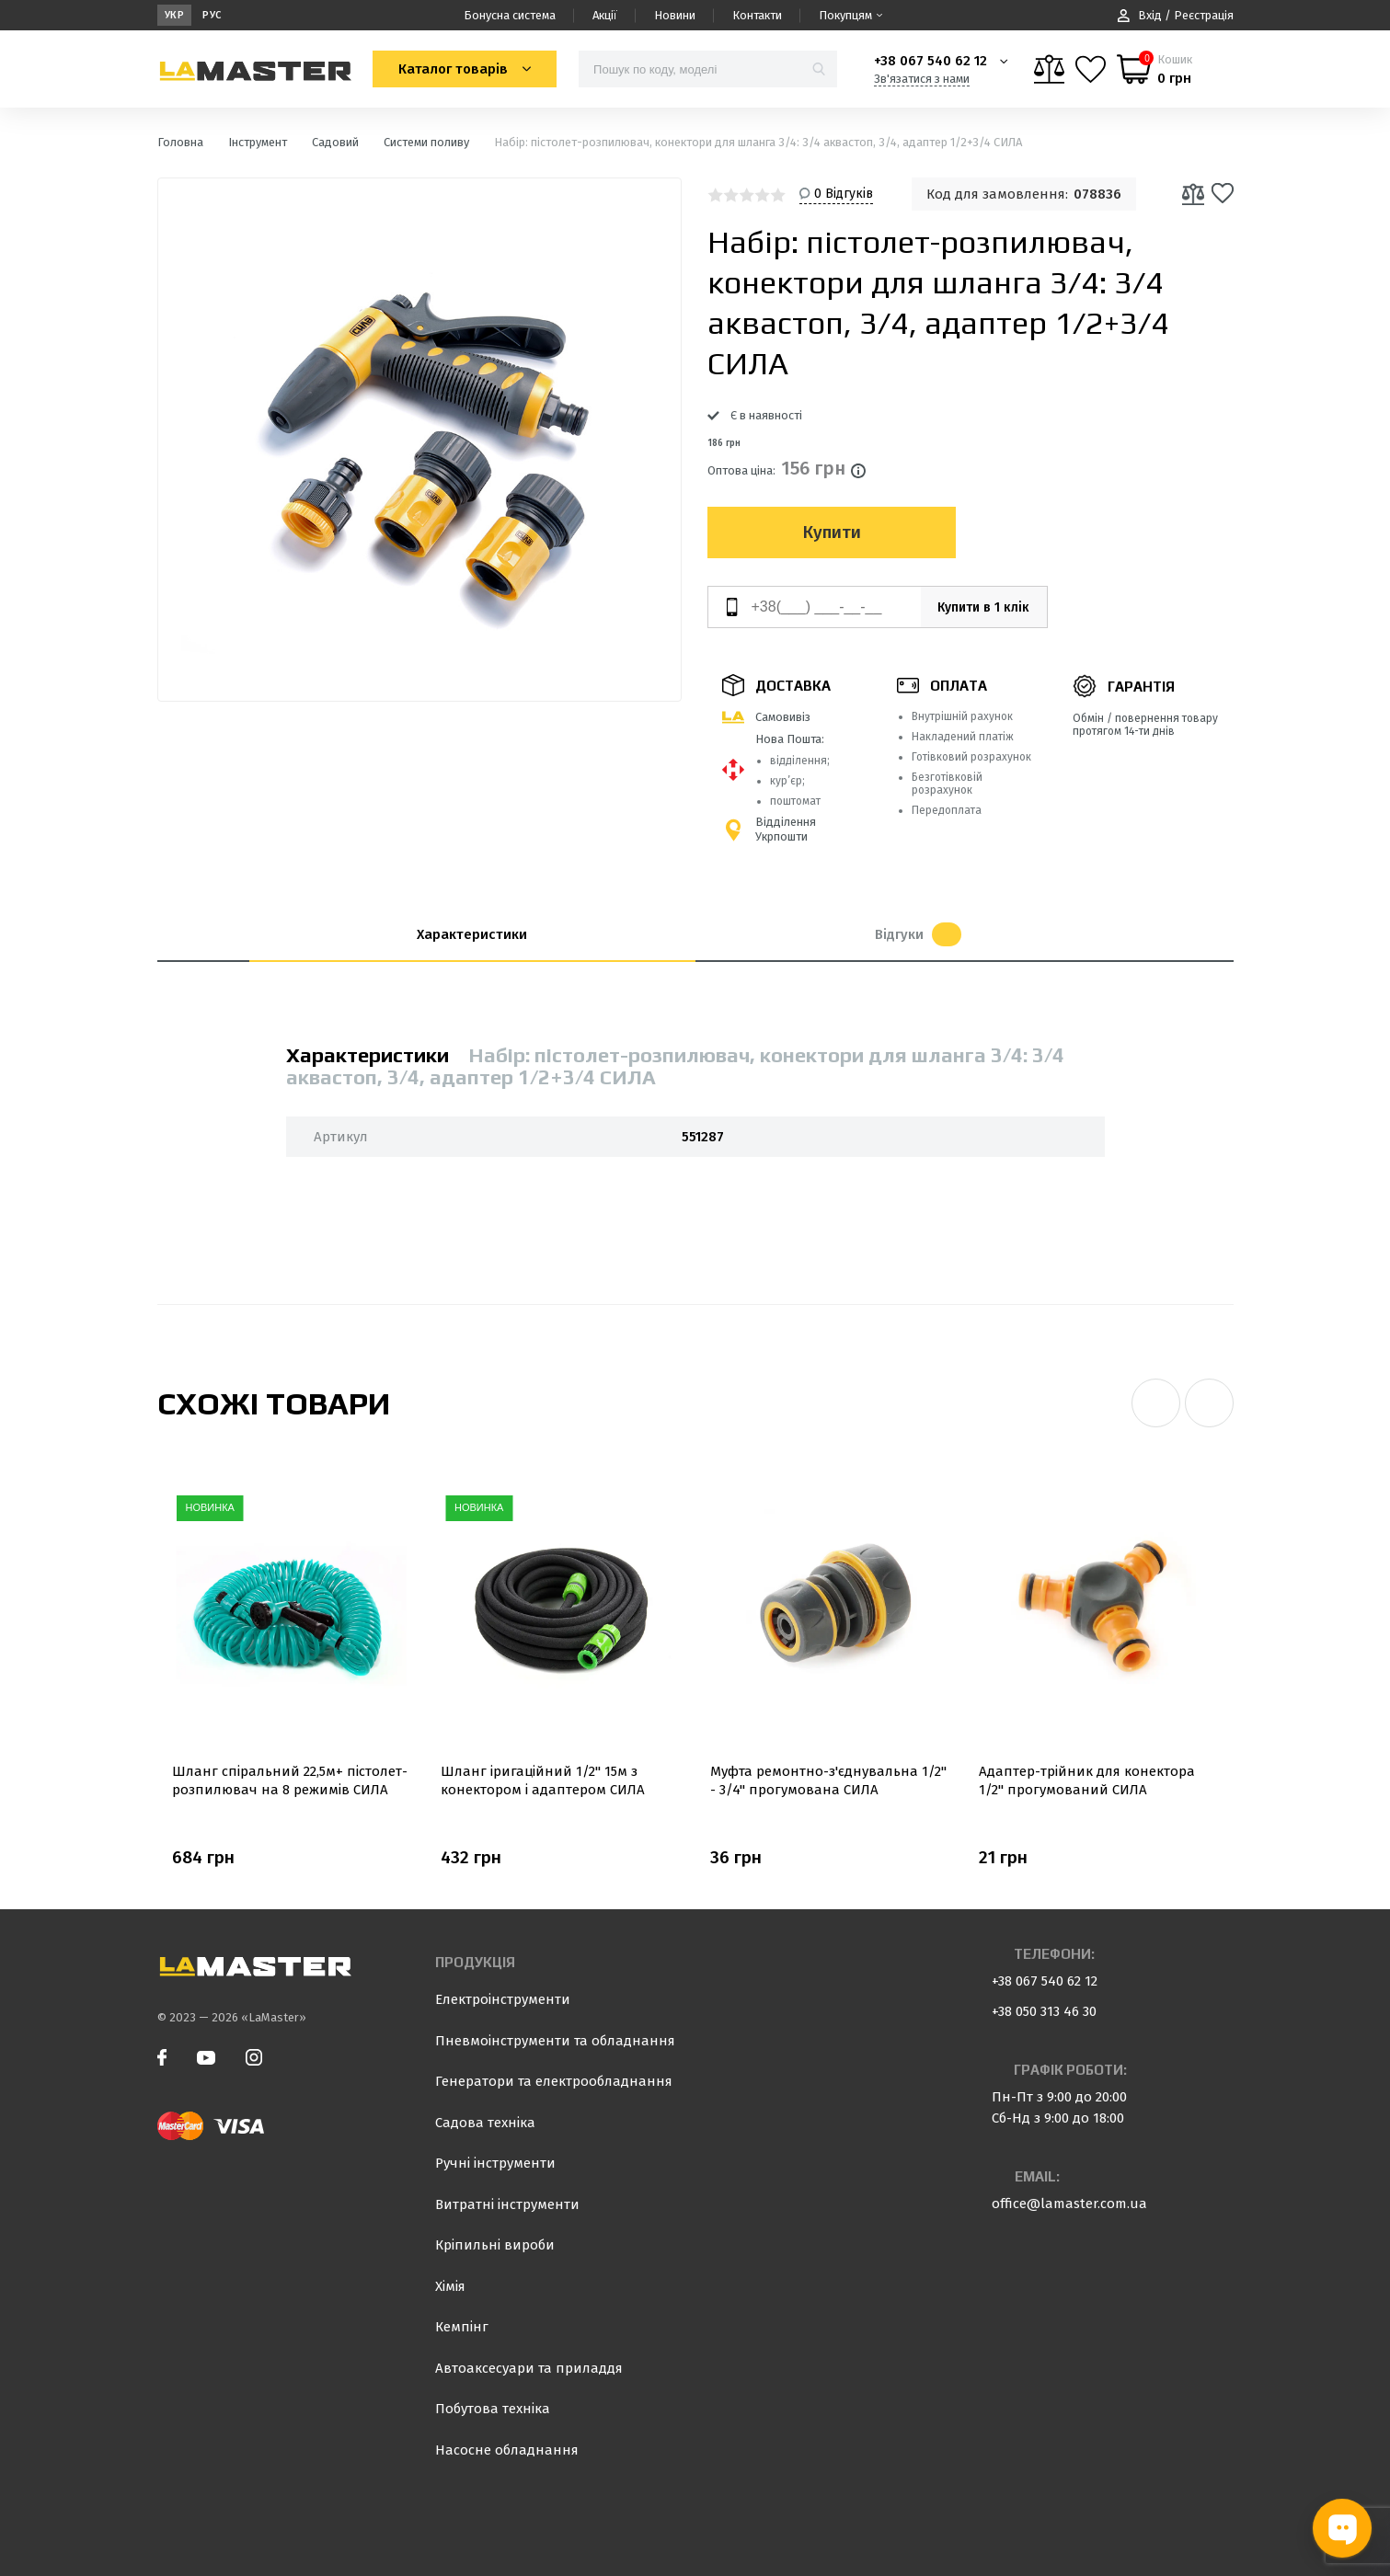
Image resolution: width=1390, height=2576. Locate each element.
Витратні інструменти (507, 2204)
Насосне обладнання (507, 2450)
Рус (212, 15)
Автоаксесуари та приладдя (529, 2368)
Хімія (450, 2286)
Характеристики (472, 934)
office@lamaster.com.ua (1069, 2203)
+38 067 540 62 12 (930, 60)
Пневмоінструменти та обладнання (555, 2040)
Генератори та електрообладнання (553, 2081)
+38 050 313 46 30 (1044, 2011)
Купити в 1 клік (973, 607)
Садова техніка (485, 2122)
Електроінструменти (502, 1999)
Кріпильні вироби (495, 2245)
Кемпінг (461, 2326)
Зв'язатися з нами (922, 79)
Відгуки (918, 934)
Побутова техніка (492, 2408)
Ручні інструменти (495, 2163)
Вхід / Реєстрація (1176, 15)
